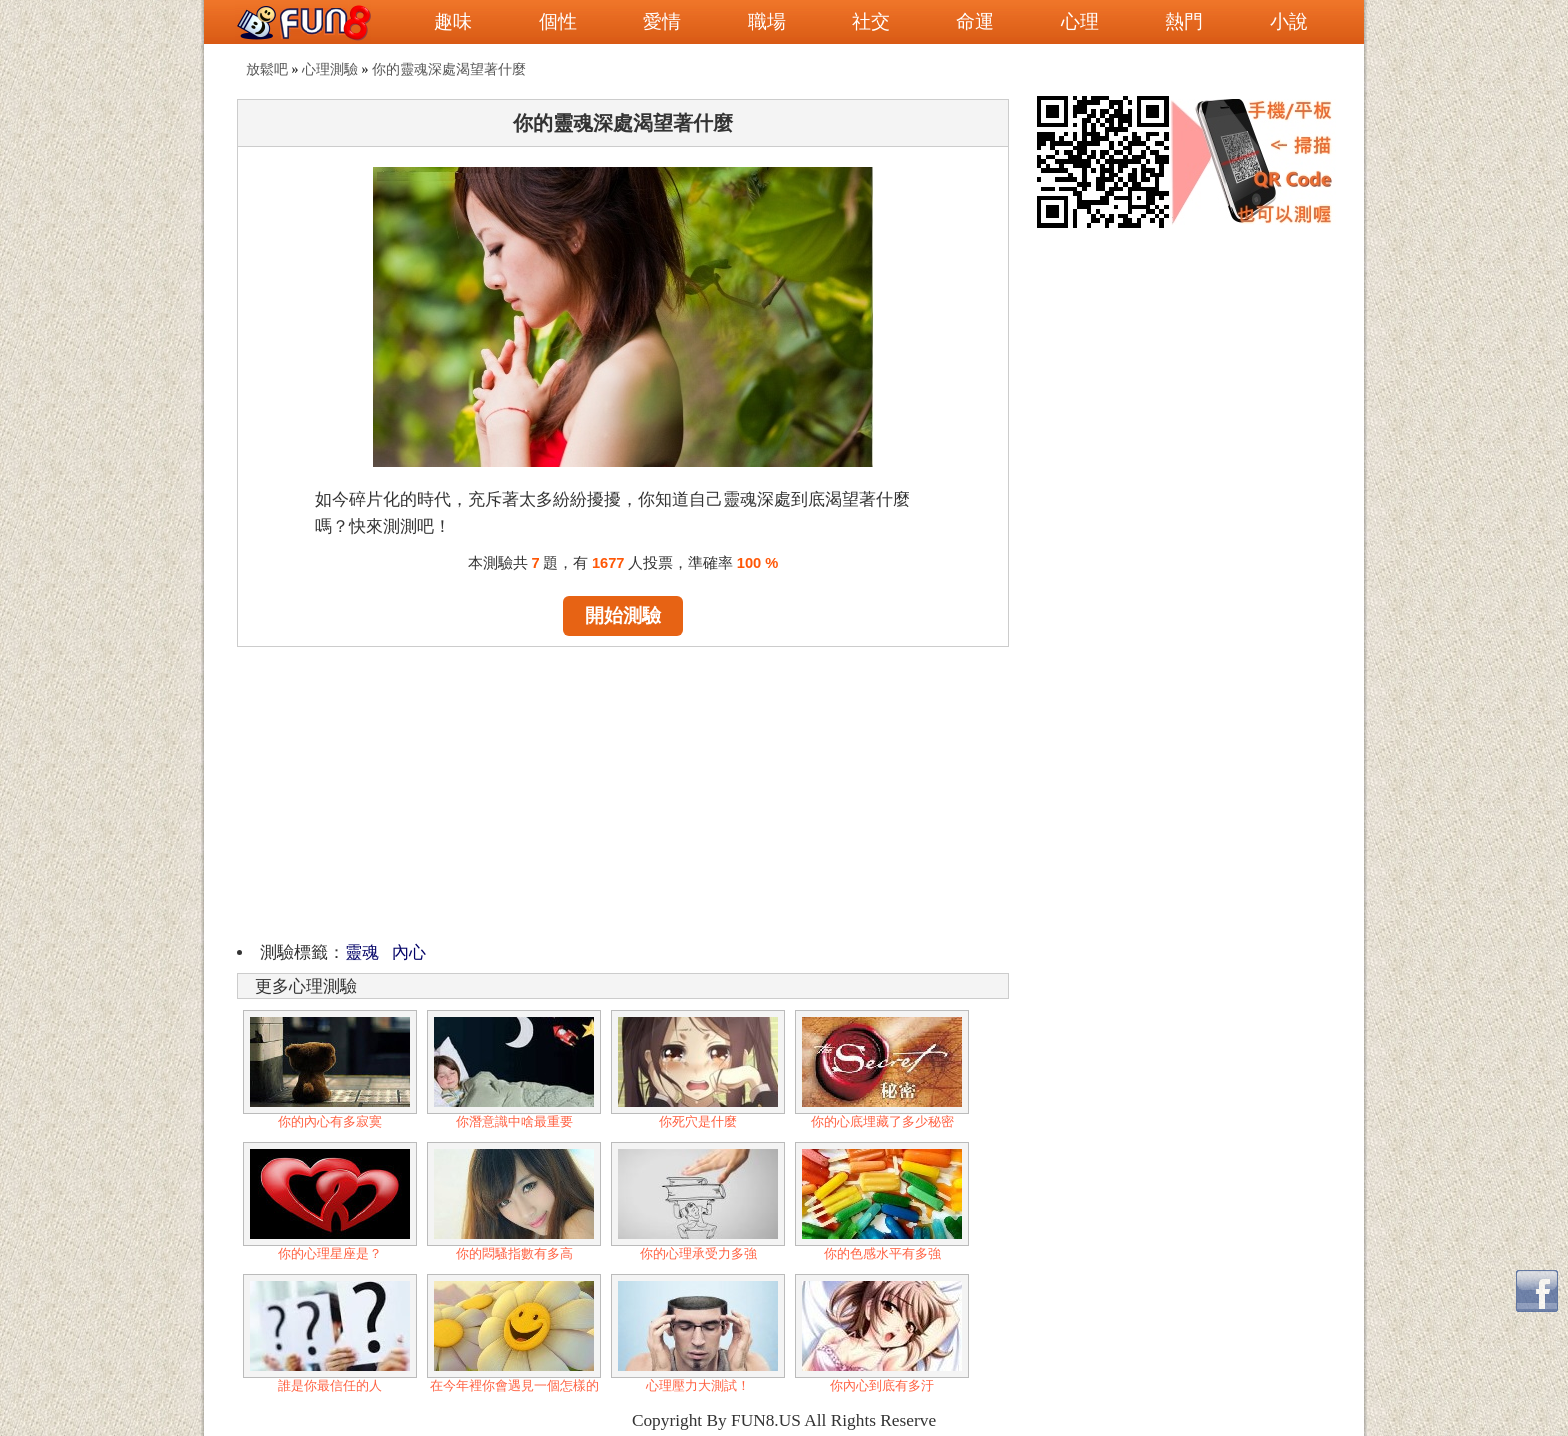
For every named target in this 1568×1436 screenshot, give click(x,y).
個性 (558, 21)
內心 (407, 952)
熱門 (1184, 21)
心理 (1080, 21)
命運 (975, 21)
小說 (1289, 21)
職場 (767, 21)
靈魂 (362, 952)
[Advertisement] (623, 791)
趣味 (453, 21)
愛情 (662, 21)
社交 (871, 21)
